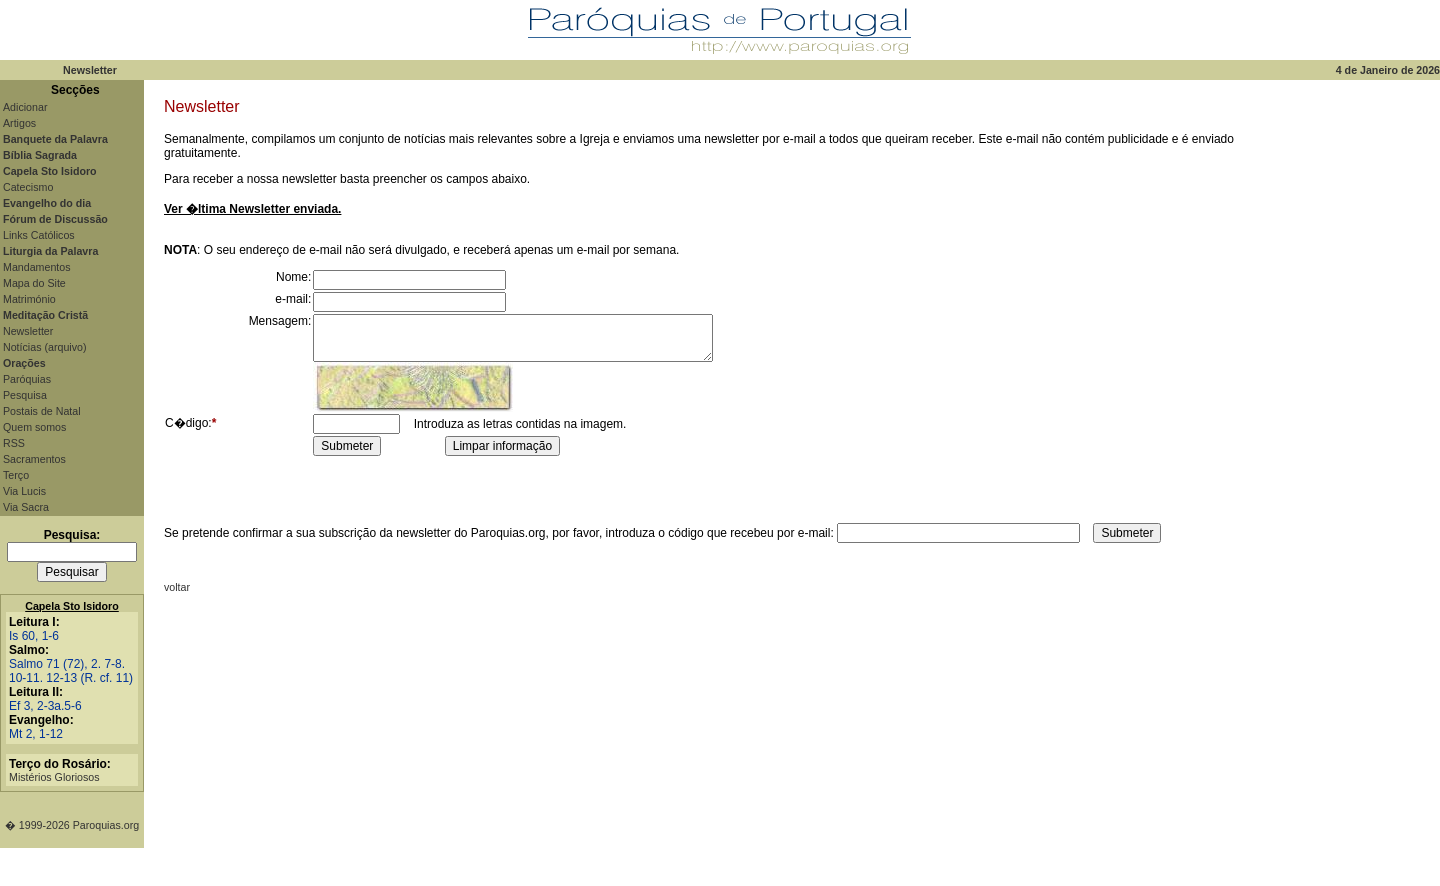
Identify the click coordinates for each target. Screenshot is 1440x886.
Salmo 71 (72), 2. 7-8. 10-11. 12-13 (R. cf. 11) (71, 671)
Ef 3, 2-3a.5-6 (45, 706)
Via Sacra (26, 507)
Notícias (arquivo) (45, 347)
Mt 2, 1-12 (36, 734)
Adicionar (25, 107)
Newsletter (28, 331)
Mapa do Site (34, 283)
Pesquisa (25, 395)
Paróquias (27, 379)
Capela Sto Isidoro (72, 606)
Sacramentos (34, 459)
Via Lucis (24, 491)
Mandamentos (37, 267)
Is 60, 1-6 (34, 636)
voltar (177, 587)
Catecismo (28, 187)
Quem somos (34, 427)
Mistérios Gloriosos (54, 777)
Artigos (19, 123)
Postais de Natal (42, 411)
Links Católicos (39, 235)
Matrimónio (29, 299)
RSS (14, 443)
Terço (16, 475)
